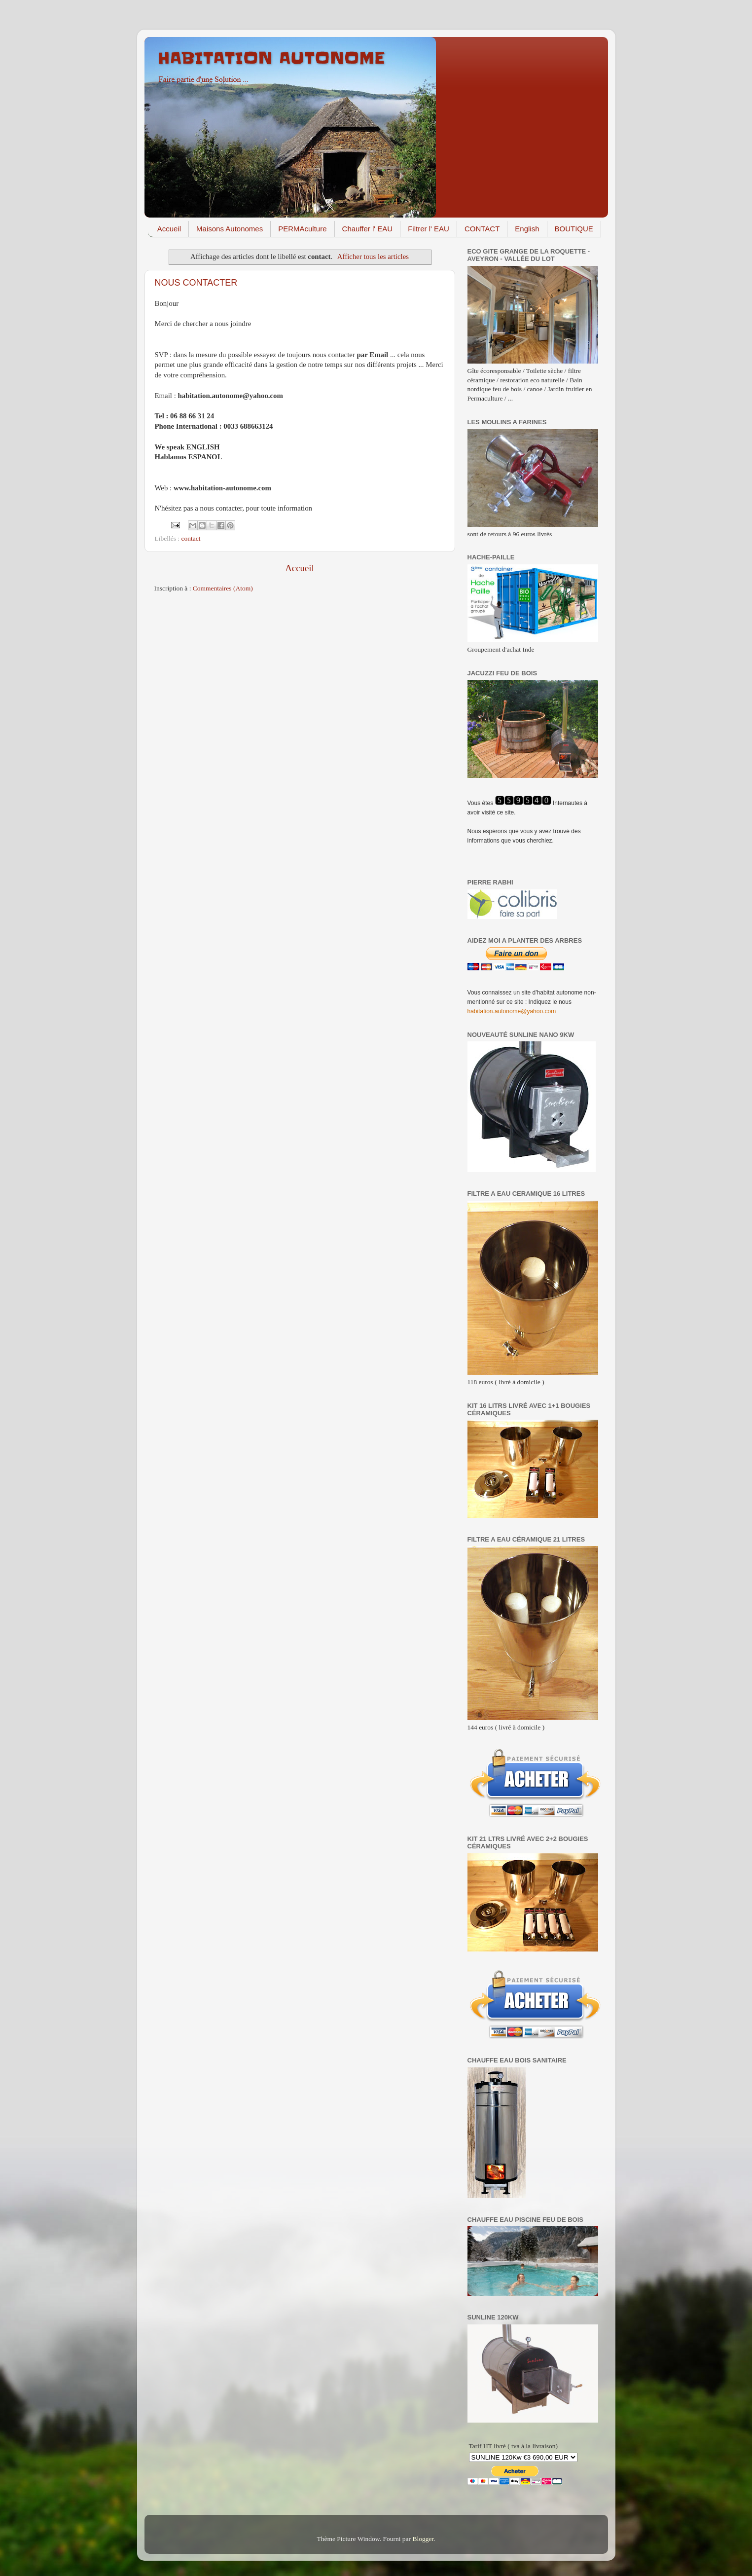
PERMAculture (302, 228)
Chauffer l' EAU (367, 228)
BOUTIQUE (574, 228)
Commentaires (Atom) (223, 588)
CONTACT (482, 228)
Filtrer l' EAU (428, 228)
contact (191, 538)
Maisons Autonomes (229, 228)
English (527, 228)
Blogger (422, 2538)
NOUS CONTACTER (196, 283)
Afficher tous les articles (373, 256)
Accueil (169, 228)
